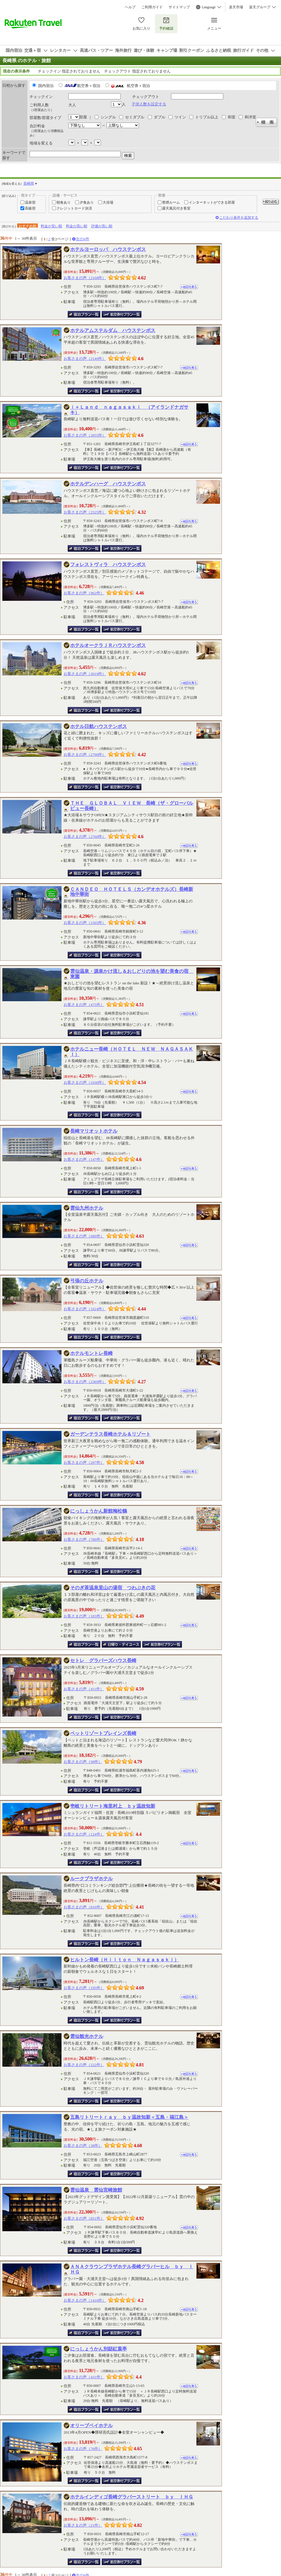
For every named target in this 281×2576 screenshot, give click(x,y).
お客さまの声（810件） (84, 1907)
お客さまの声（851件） (84, 2218)
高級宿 (30, 208)
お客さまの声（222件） (84, 2065)
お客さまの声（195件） (84, 1988)
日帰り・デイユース (121, 1644)
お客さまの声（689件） (84, 1236)
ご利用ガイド (152, 7)
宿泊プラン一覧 (84, 314)
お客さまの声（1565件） (85, 922)
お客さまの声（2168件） (85, 278)
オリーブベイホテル (91, 2425)
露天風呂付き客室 (176, 208)
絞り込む (270, 202)
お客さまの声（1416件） (85, 2300)
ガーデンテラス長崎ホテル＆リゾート (110, 1434)
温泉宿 (30, 202)
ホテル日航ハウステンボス (98, 726)
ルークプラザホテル (91, 1878)
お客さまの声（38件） (83, 2145)
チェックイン (41, 96)
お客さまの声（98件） (83, 1761)
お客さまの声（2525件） (85, 512)
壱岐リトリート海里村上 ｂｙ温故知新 (112, 1806)
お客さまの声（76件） (83, 2448)
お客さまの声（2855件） (85, 435)
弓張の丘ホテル (86, 1280)
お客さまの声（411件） (84, 1689)
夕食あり (87, 202)
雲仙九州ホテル (86, 1207)
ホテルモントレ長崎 (91, 1353)
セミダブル (134, 117)
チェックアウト (145, 96)
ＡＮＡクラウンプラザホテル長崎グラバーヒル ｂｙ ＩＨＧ (131, 2269)
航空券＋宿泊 (88, 86)
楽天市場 (236, 7)
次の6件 (82, 239)
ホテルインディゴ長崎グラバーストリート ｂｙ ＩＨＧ (131, 2496)
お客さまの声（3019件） (85, 674)
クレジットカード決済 (74, 208)
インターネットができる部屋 (212, 202)
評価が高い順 (101, 226)
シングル (108, 117)
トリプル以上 (206, 117)
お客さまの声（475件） (84, 1004)
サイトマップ (179, 7)
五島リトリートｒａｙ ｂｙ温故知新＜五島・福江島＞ (129, 2117)
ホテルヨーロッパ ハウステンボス (108, 249)
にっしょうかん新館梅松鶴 (98, 1511)
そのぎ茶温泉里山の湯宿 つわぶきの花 (112, 1587)
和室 (231, 117)
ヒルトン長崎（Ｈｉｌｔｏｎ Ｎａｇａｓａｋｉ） (124, 1959)
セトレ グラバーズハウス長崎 (103, 1660)
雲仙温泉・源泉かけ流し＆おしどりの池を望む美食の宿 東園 (131, 974)
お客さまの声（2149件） (85, 358)
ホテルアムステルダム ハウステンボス (112, 330)
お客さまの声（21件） (83, 2525)
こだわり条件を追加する (238, 217)
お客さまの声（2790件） (85, 754)
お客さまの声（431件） (84, 2377)
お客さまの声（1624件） (85, 1309)
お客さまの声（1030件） (85, 1082)
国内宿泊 (46, 86)
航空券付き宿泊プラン (121, 314)
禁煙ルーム (171, 202)
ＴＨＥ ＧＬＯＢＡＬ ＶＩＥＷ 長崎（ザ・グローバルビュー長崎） (131, 806)
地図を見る (189, 287)
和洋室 (250, 117)
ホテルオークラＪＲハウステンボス (108, 645)
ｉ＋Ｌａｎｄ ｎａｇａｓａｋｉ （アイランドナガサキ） (129, 410)
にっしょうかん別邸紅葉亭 (98, 2348)
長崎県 (28, 183)
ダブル (159, 117)
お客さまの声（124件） (84, 1834)
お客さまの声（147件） (84, 1159)
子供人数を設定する (149, 104)
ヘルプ (130, 7)
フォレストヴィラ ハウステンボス (108, 564)
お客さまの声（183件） (84, 1616)
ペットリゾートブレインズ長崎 (103, 1733)
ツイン (180, 117)
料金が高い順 (76, 226)
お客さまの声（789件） (84, 1539)
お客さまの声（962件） (84, 593)
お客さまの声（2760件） (85, 836)
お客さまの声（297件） (84, 1462)
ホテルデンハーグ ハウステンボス (108, 483)
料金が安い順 (51, 226)
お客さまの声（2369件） (85, 1381)
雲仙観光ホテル (86, 2036)
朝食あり (63, 202)
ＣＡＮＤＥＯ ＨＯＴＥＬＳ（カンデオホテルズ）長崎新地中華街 (131, 892)
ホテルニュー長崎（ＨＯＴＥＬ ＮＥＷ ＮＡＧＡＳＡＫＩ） (131, 1051)
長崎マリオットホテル (93, 1131)
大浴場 (108, 202)
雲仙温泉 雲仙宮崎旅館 (96, 2189)
